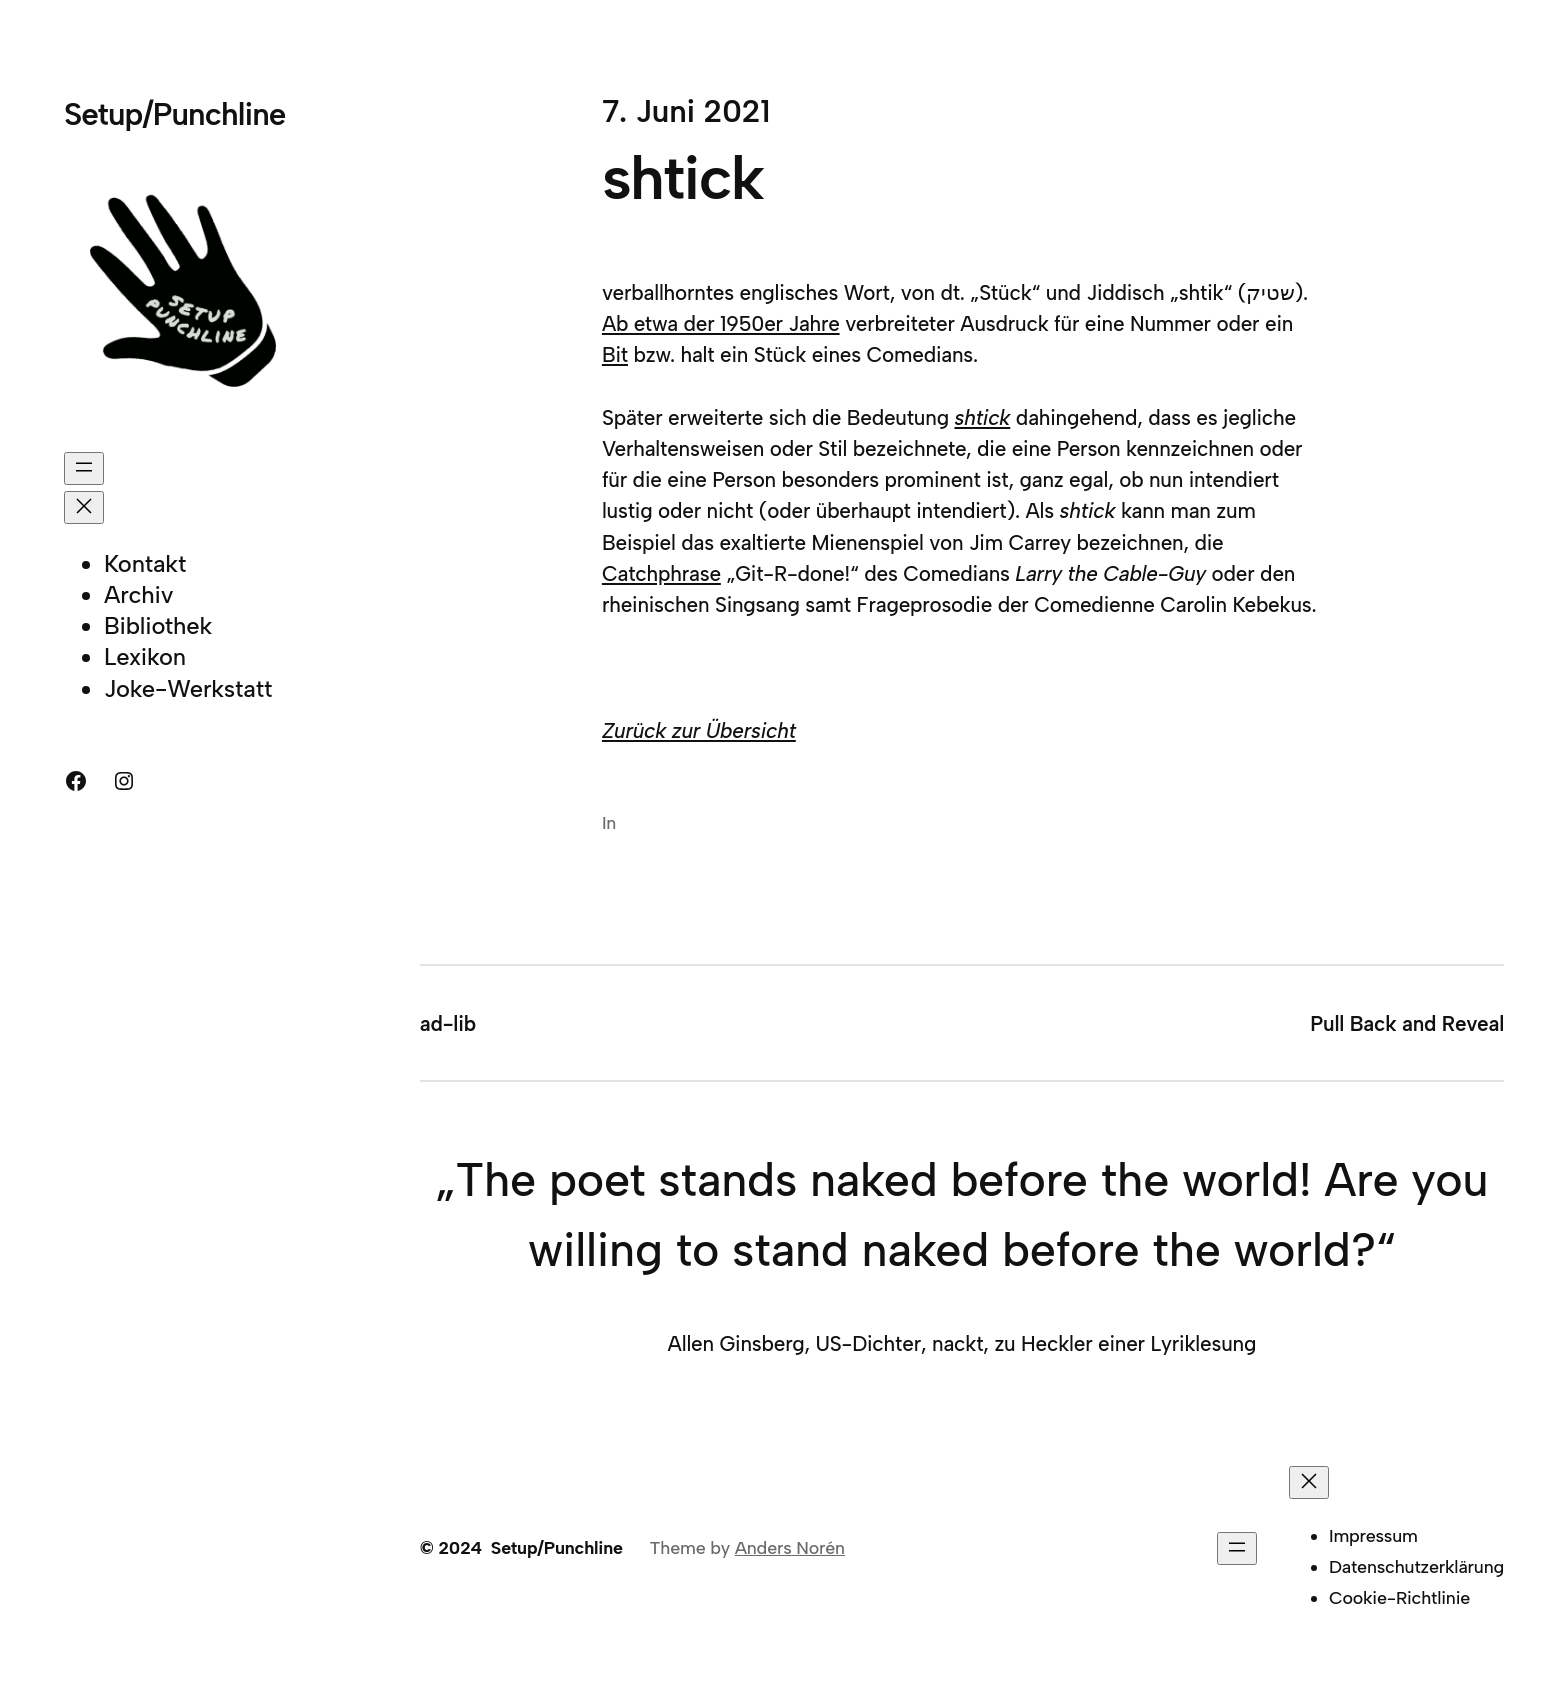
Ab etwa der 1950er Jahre (721, 323)
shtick (982, 417)
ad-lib (448, 1023)
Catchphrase (661, 573)
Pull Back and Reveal (1407, 1023)
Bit (615, 354)
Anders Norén (790, 1547)
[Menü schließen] (84, 507)
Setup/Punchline (174, 114)
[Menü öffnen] (84, 468)
